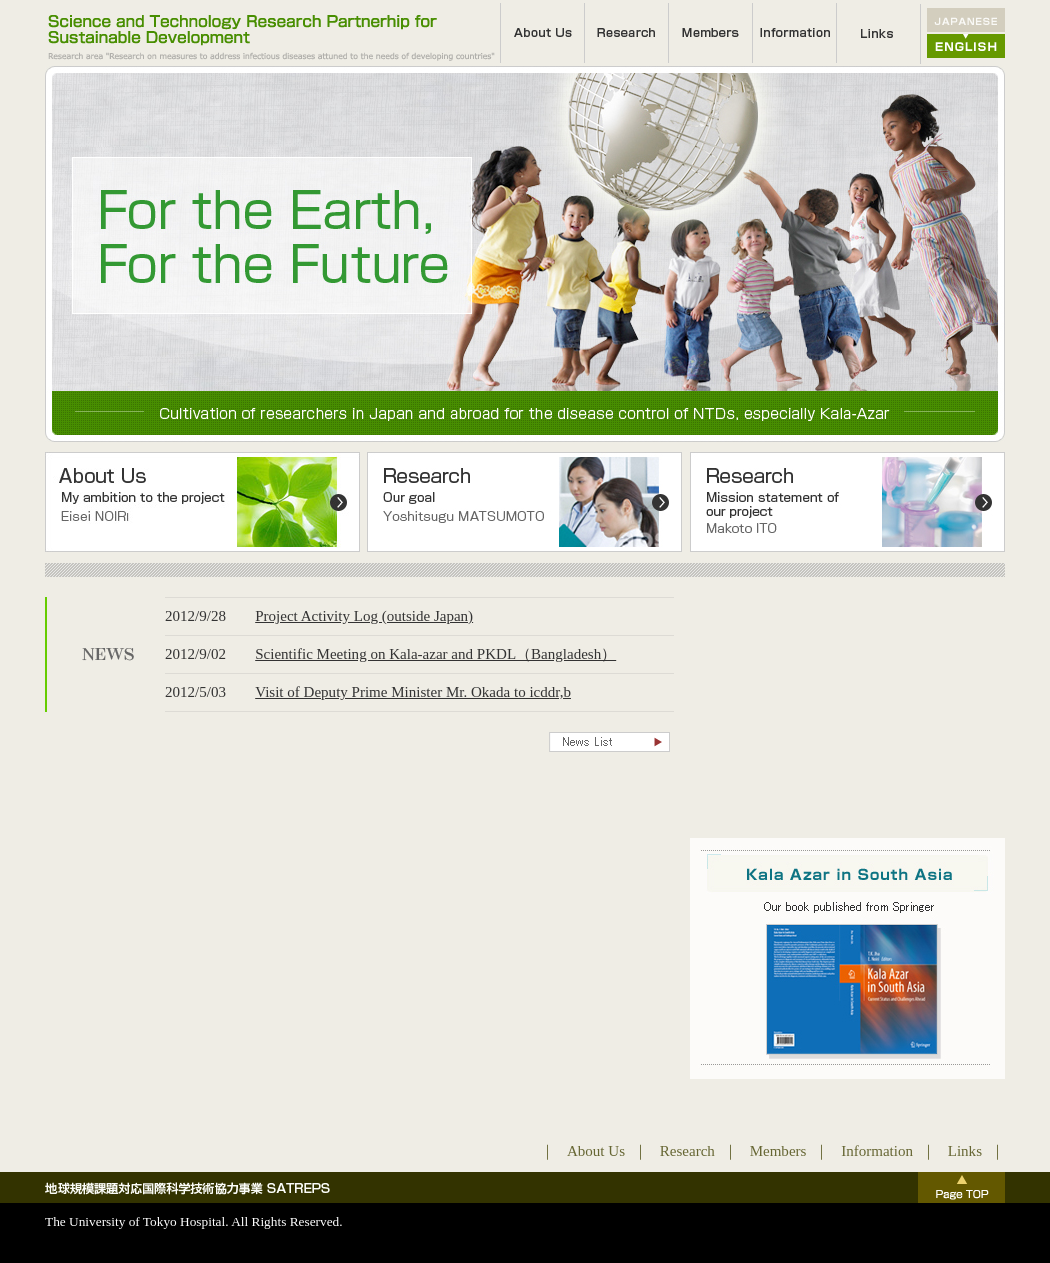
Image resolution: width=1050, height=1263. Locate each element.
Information (877, 1151)
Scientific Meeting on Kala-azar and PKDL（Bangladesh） (435, 654)
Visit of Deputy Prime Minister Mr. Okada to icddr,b (413, 692)
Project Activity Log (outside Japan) (364, 616)
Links (965, 1151)
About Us (596, 1151)
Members (778, 1151)
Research (687, 1151)
